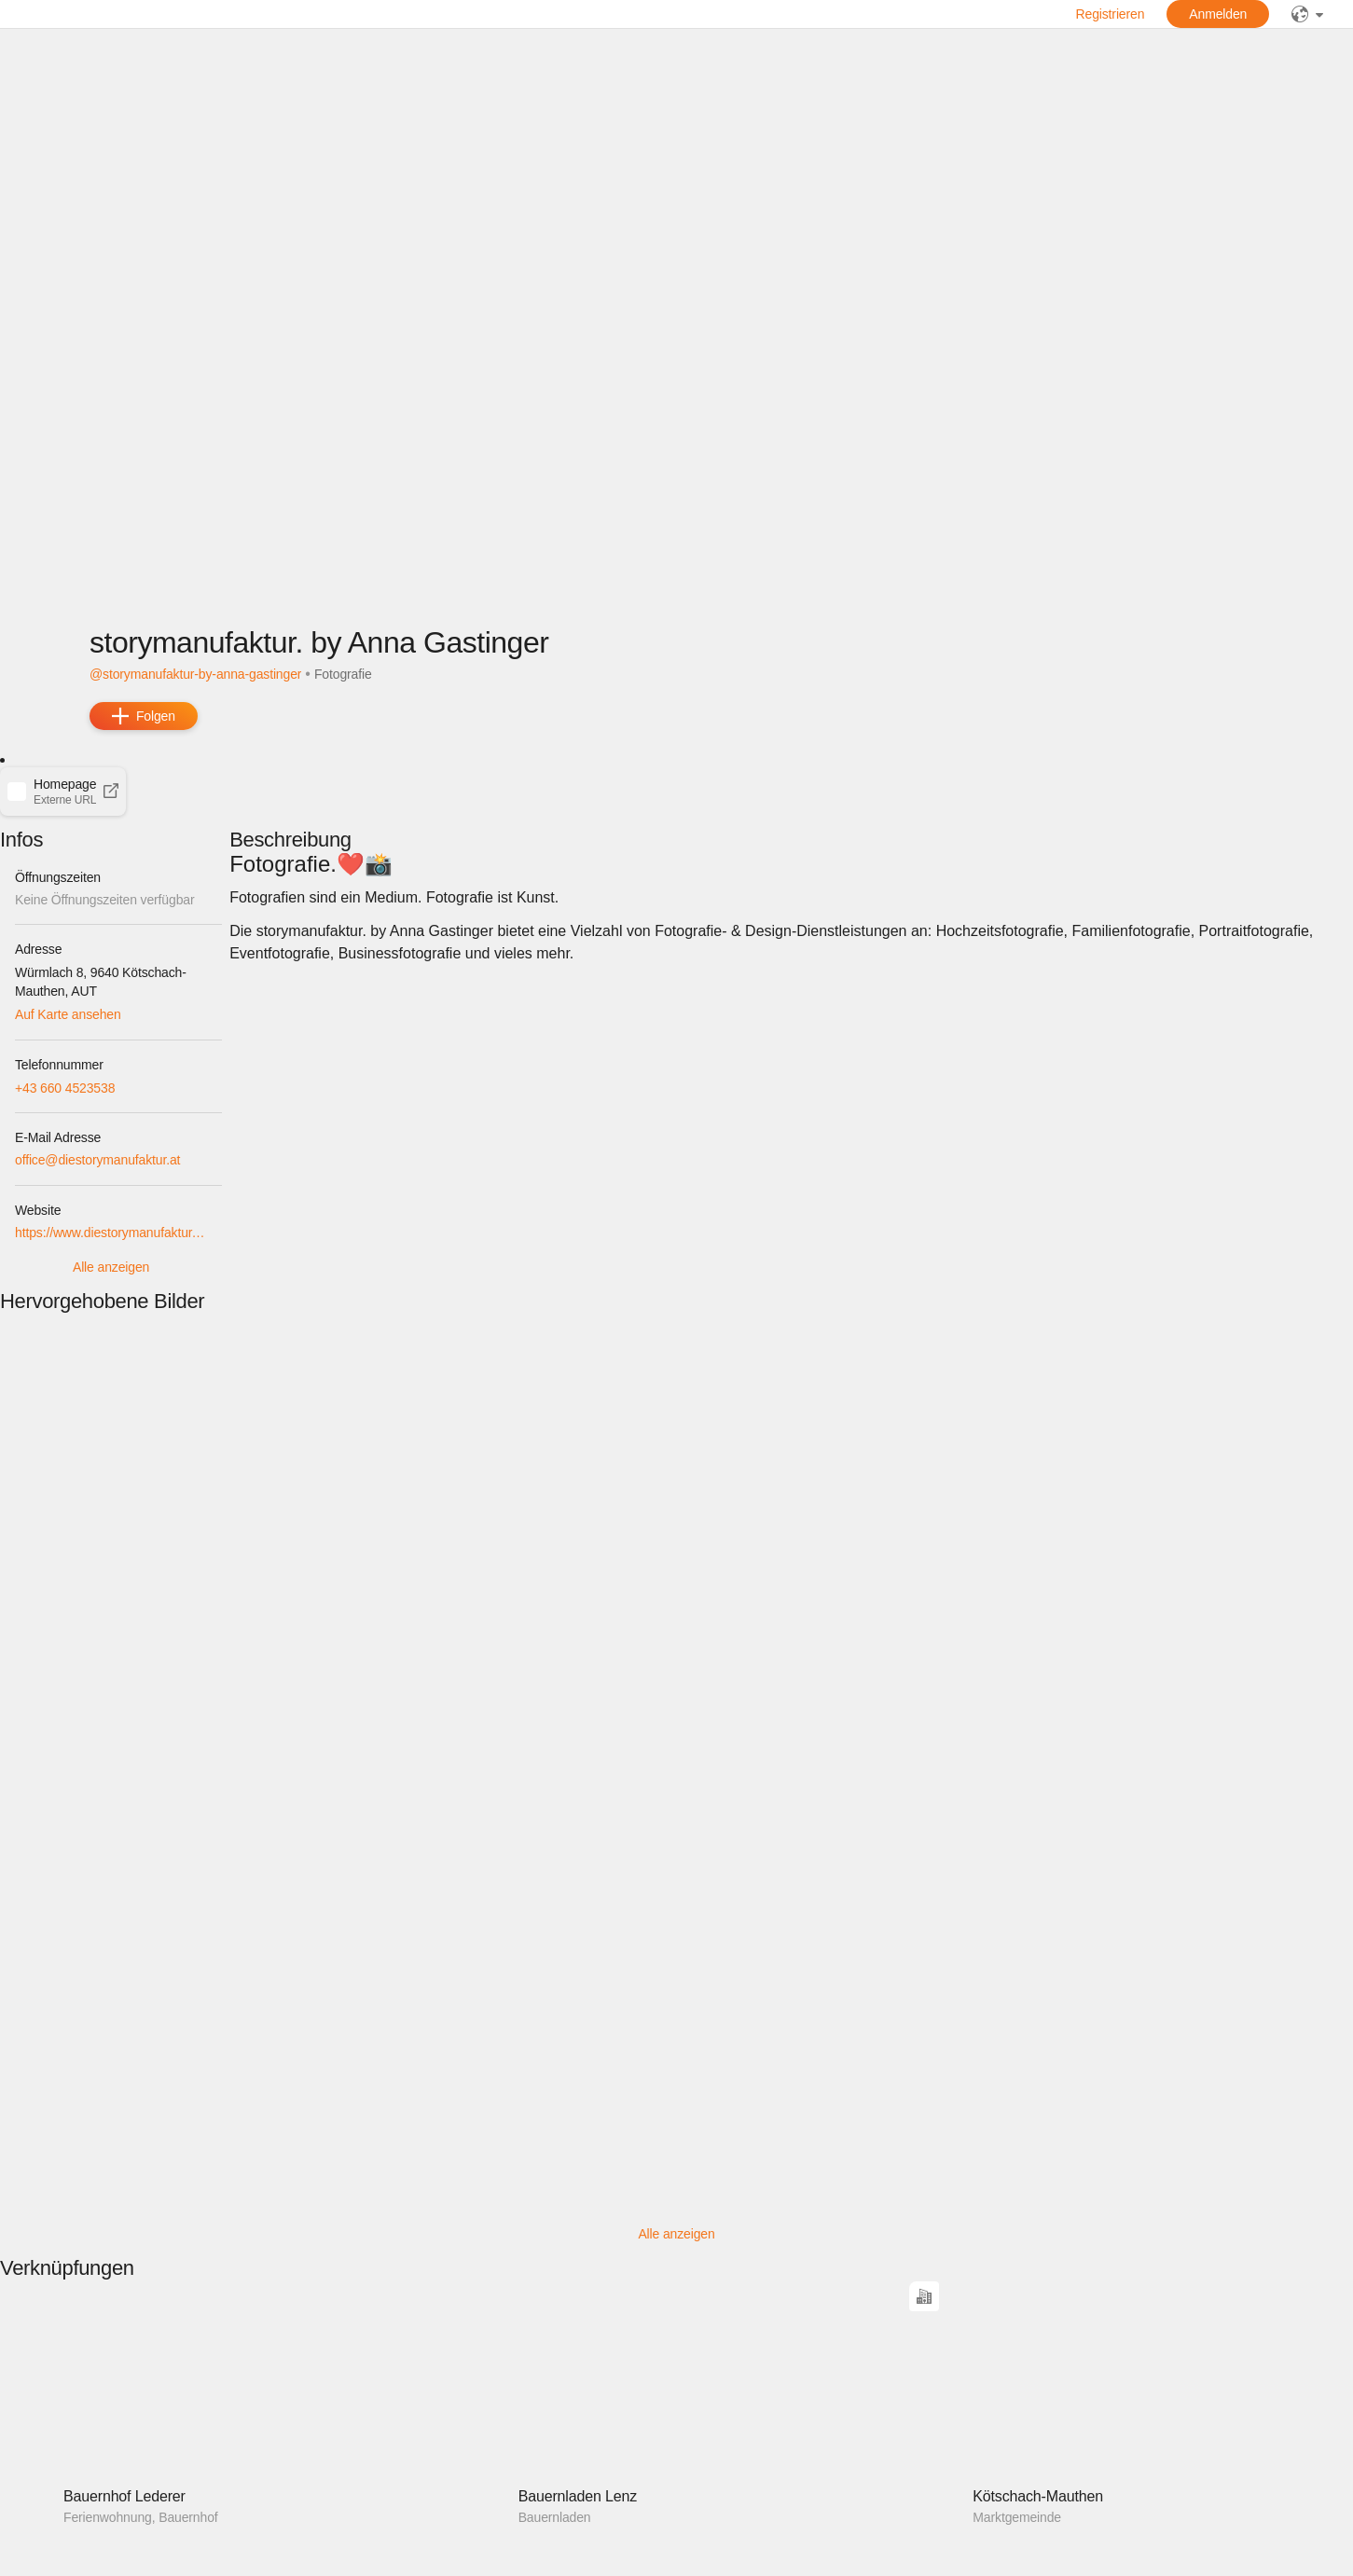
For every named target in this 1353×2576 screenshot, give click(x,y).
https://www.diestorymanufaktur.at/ (111, 1232)
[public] (1307, 14)
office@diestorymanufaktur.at (97, 1159)
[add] (144, 716)
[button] (63, 791)
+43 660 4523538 (65, 1088)
